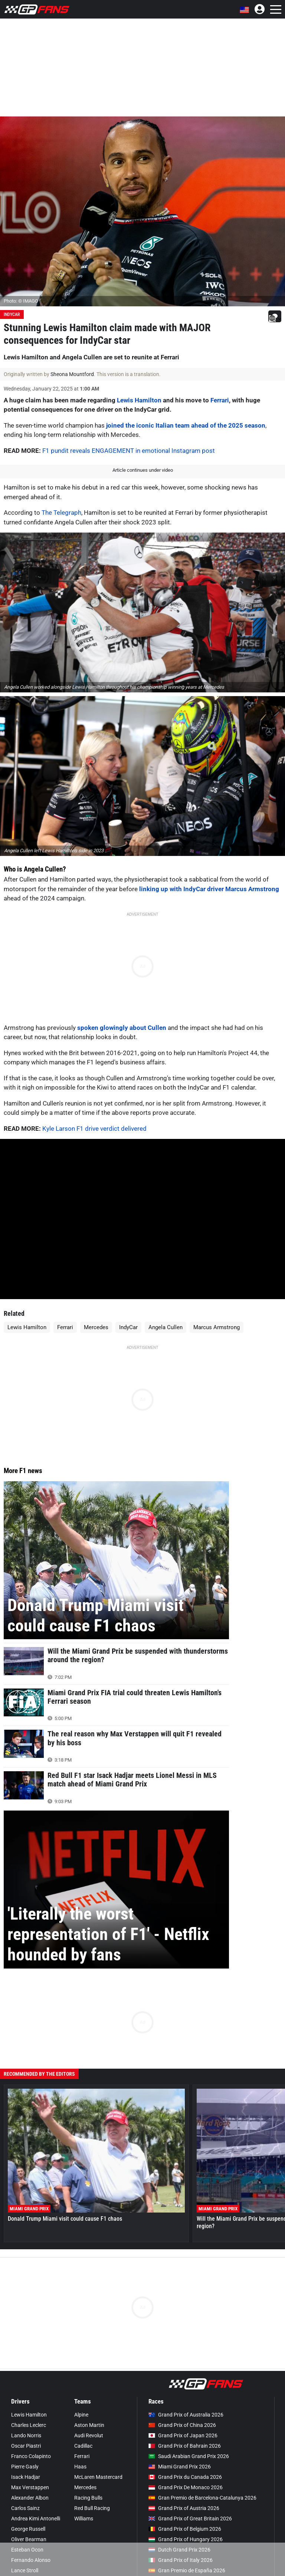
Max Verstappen (30, 2487)
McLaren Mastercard (98, 2477)
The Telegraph (61, 512)
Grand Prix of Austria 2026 (183, 2508)
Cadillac (83, 2446)
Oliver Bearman (28, 2539)
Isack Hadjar (25, 2477)
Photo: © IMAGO (21, 301)
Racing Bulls (88, 2498)
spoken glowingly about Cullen (121, 1027)
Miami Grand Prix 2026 (179, 2467)
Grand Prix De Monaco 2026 (185, 2487)
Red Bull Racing (92, 2508)
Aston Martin (89, 2425)
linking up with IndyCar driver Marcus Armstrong (209, 889)
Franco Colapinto (31, 2456)
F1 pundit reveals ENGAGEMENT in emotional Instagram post (128, 450)
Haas (80, 2467)
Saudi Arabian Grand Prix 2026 (188, 2456)
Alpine (81, 2415)
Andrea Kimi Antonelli (35, 2518)
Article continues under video (142, 470)
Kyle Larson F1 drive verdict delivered (94, 1128)
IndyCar (12, 314)
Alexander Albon (30, 2498)
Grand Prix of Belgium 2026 (184, 2529)
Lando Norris (26, 2435)
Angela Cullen (165, 1327)
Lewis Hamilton (139, 400)
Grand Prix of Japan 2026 (182, 2435)
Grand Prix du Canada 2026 (185, 2477)
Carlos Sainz (25, 2508)
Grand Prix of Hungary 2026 (185, 2539)
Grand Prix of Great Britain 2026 (190, 2518)
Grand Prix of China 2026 (182, 2425)
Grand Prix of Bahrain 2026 (184, 2446)
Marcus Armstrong (216, 1327)
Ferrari (219, 400)
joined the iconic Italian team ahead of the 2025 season (185, 425)
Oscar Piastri (26, 2446)
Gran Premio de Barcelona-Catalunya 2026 (202, 2498)
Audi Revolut (88, 2435)
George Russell (28, 2529)
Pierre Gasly (25, 2467)
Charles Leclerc (28, 2425)
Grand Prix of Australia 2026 (185, 2415)
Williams (83, 2518)
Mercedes (96, 1327)
